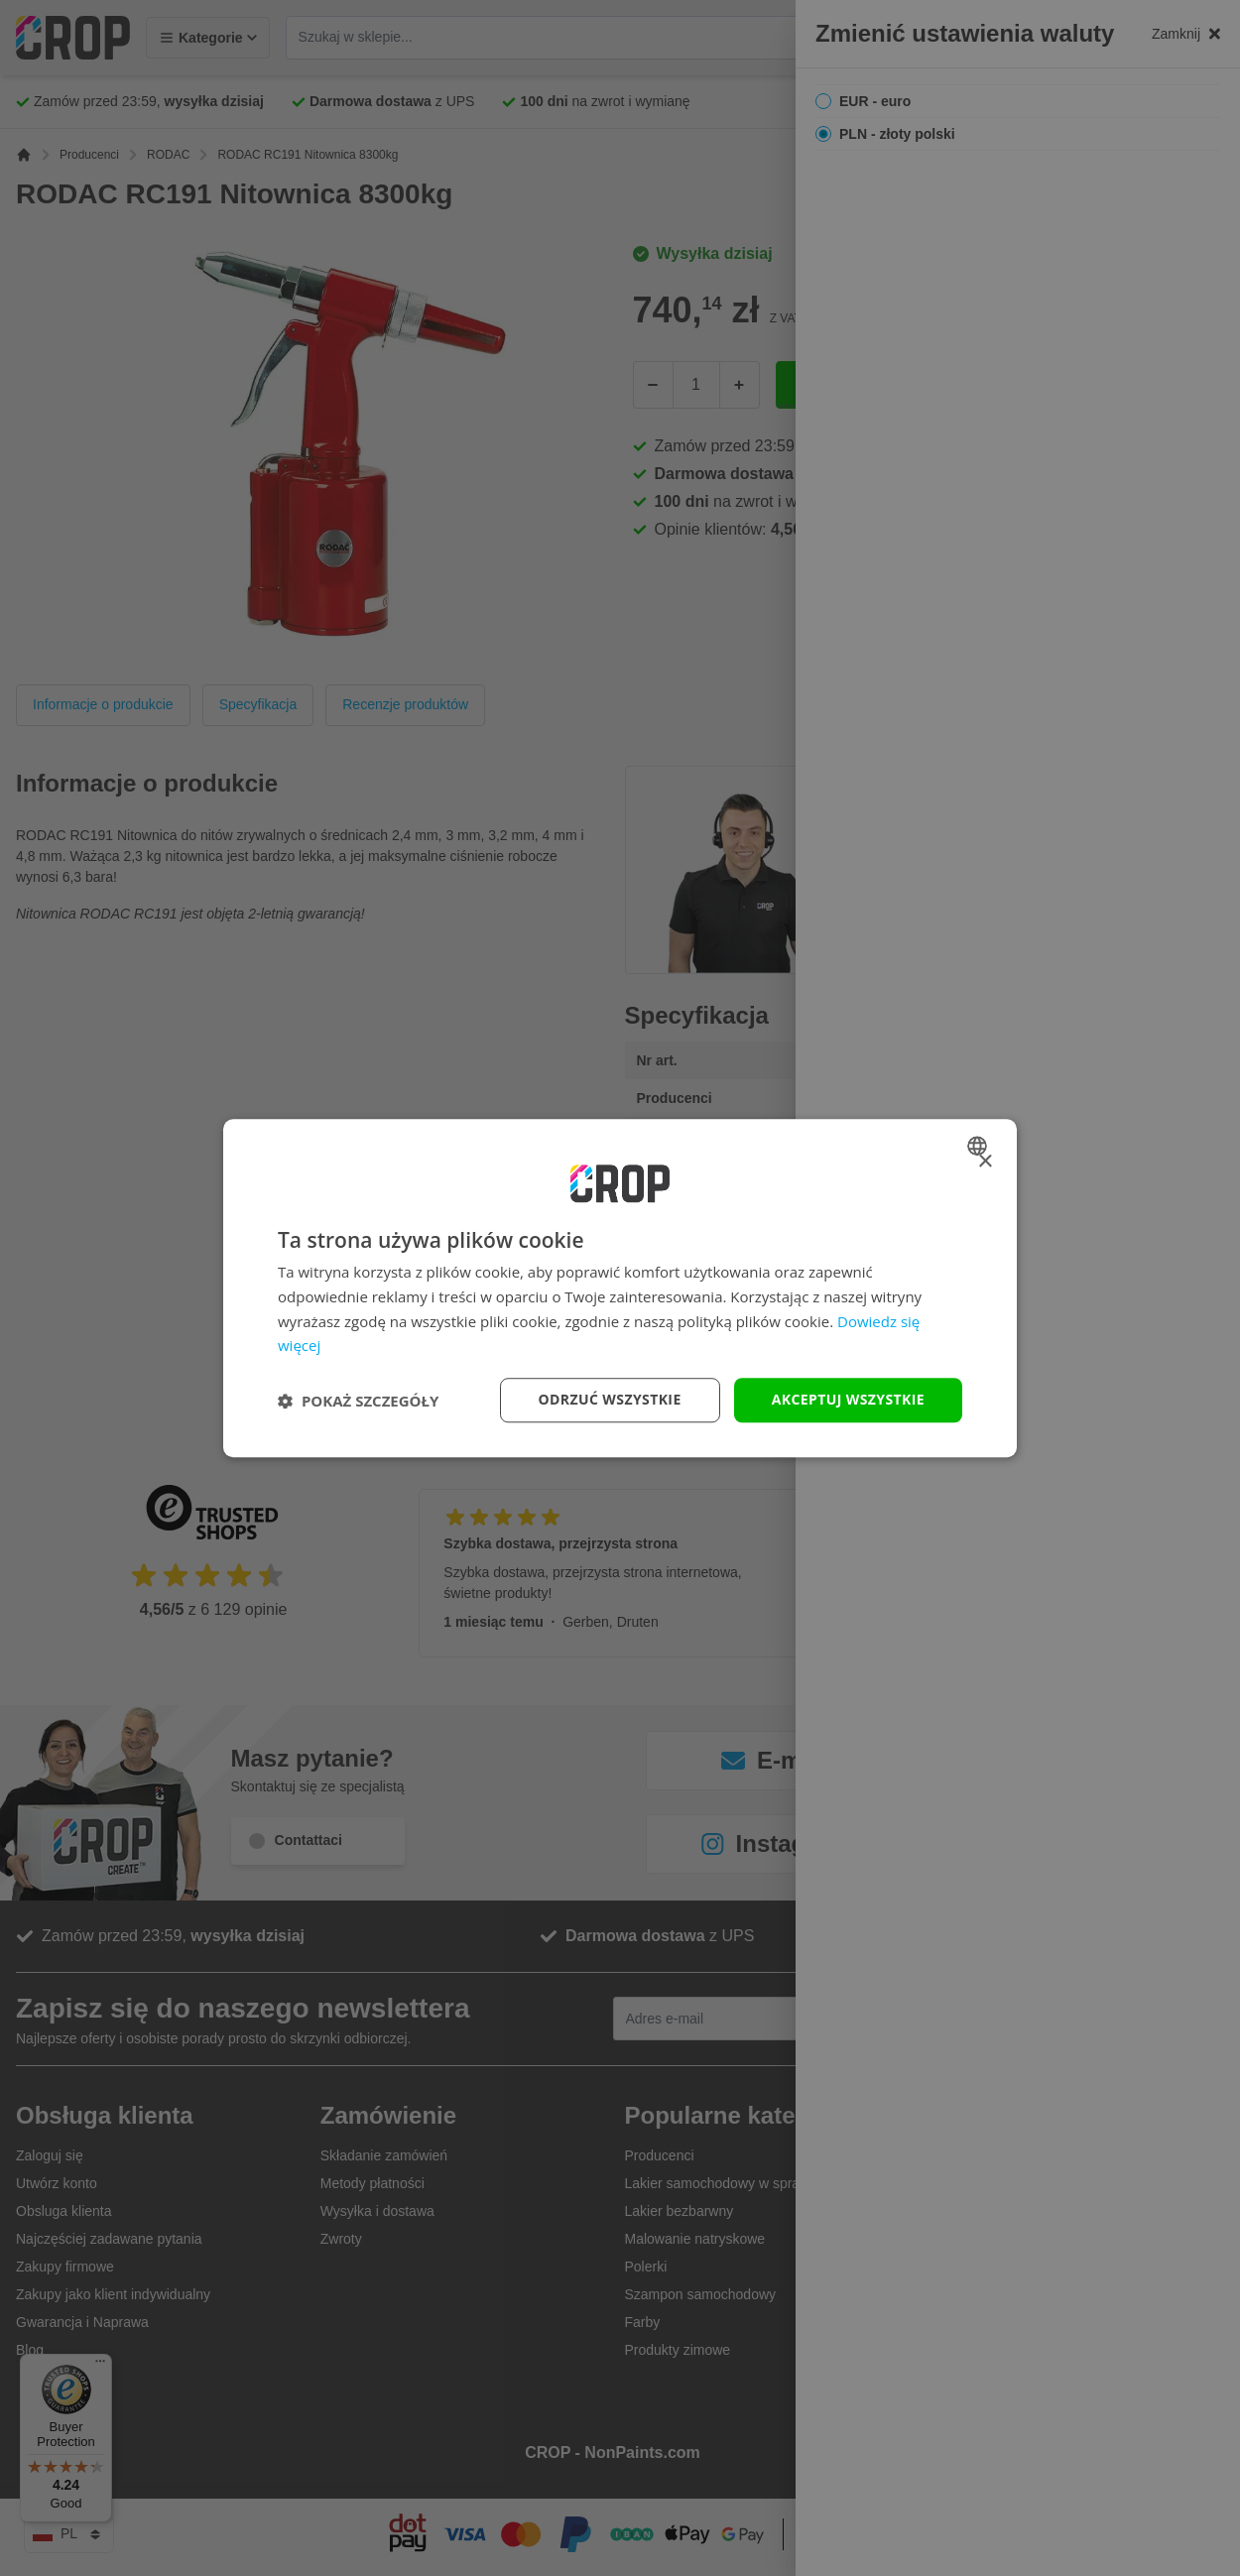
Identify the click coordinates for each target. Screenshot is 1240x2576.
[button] (358, 1400)
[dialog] (620, 1288)
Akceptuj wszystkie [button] (848, 1399)
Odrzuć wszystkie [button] (610, 1399)
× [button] (984, 1162)
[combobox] (979, 1146)
